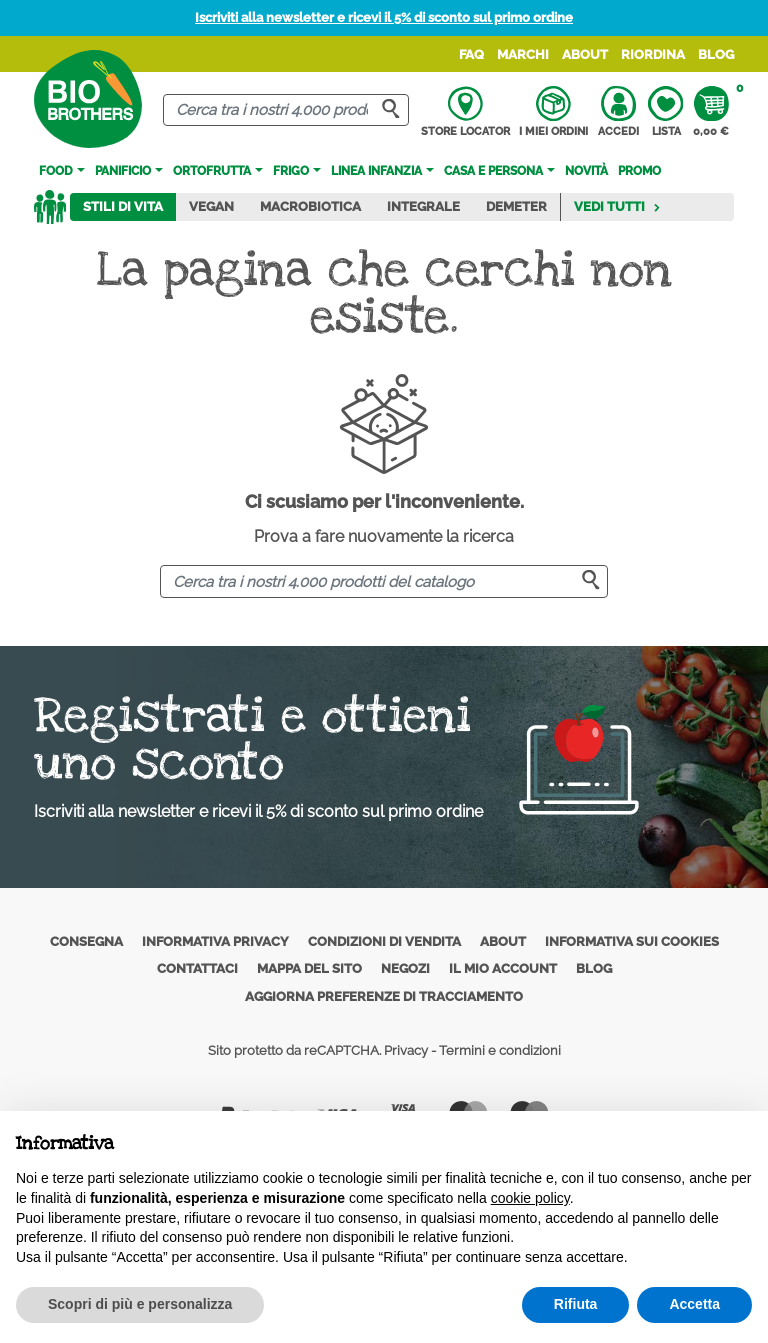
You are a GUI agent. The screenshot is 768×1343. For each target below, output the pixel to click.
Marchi (523, 54)
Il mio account (503, 968)
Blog (716, 54)
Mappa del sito (309, 968)
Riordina (653, 54)
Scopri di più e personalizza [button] (140, 1304)
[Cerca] (286, 110)
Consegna (86, 941)
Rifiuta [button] (576, 1304)
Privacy (406, 1050)
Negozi (405, 968)
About (585, 54)
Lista (665, 112)
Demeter (516, 206)
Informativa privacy (215, 941)
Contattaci (197, 968)
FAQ (471, 54)
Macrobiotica (310, 206)
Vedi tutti (617, 206)
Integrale (423, 206)
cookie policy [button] (530, 1198)
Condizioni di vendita (384, 941)
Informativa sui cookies (632, 941)
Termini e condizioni (500, 1050)
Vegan (211, 206)
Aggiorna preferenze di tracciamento (384, 996)
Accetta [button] (694, 1304)
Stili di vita (123, 206)
